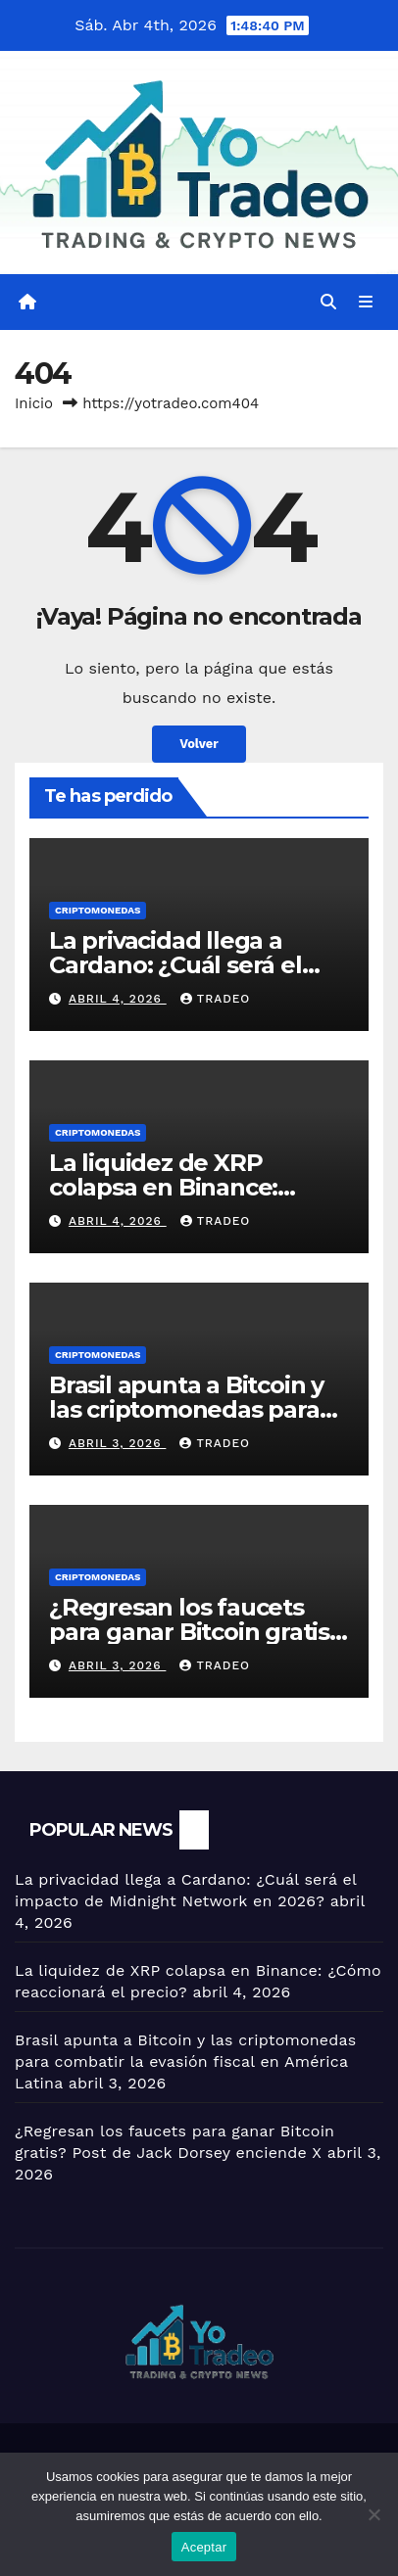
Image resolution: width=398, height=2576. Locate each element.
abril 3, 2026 (117, 1443)
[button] (328, 302)
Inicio (34, 403)
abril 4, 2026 (118, 999)
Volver (199, 743)
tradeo (215, 999)
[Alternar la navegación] (366, 302)
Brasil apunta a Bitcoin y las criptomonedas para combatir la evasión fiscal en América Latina (185, 2061)
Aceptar (204, 2547)
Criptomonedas (97, 910)
